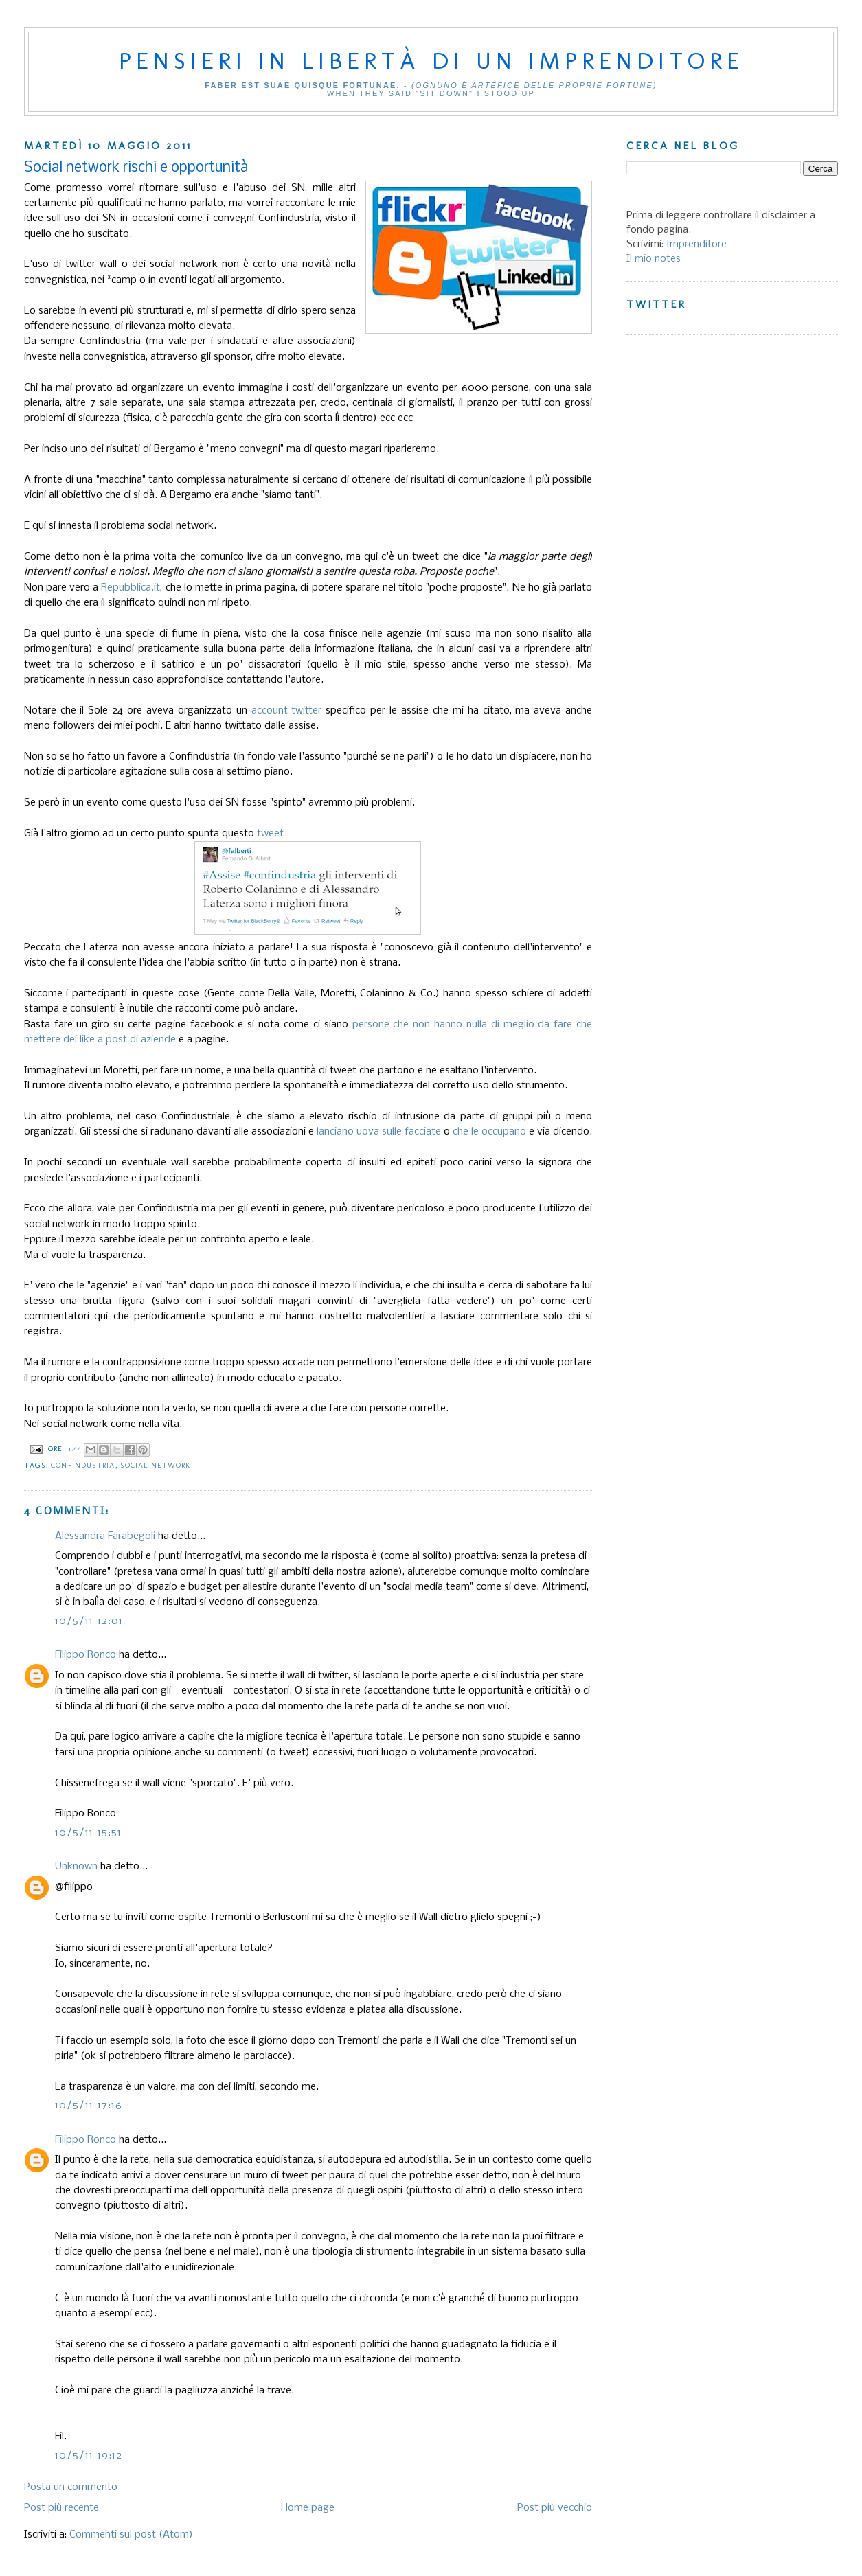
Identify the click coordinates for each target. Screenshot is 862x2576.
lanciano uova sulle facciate (379, 1131)
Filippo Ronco (85, 1655)
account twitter (286, 710)
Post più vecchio (554, 2508)
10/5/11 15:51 (88, 1832)
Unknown (76, 1866)
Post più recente (61, 2508)
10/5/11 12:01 (89, 1621)
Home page (307, 2508)
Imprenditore (696, 244)
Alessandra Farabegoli (105, 1536)
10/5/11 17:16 (89, 2105)
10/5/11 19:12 (89, 2455)
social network (155, 1465)
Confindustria (83, 1465)
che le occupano (489, 1131)
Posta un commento (70, 2487)
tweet (270, 833)
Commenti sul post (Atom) (131, 2534)
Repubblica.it (130, 587)
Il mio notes (653, 258)
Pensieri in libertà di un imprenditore (431, 60)
